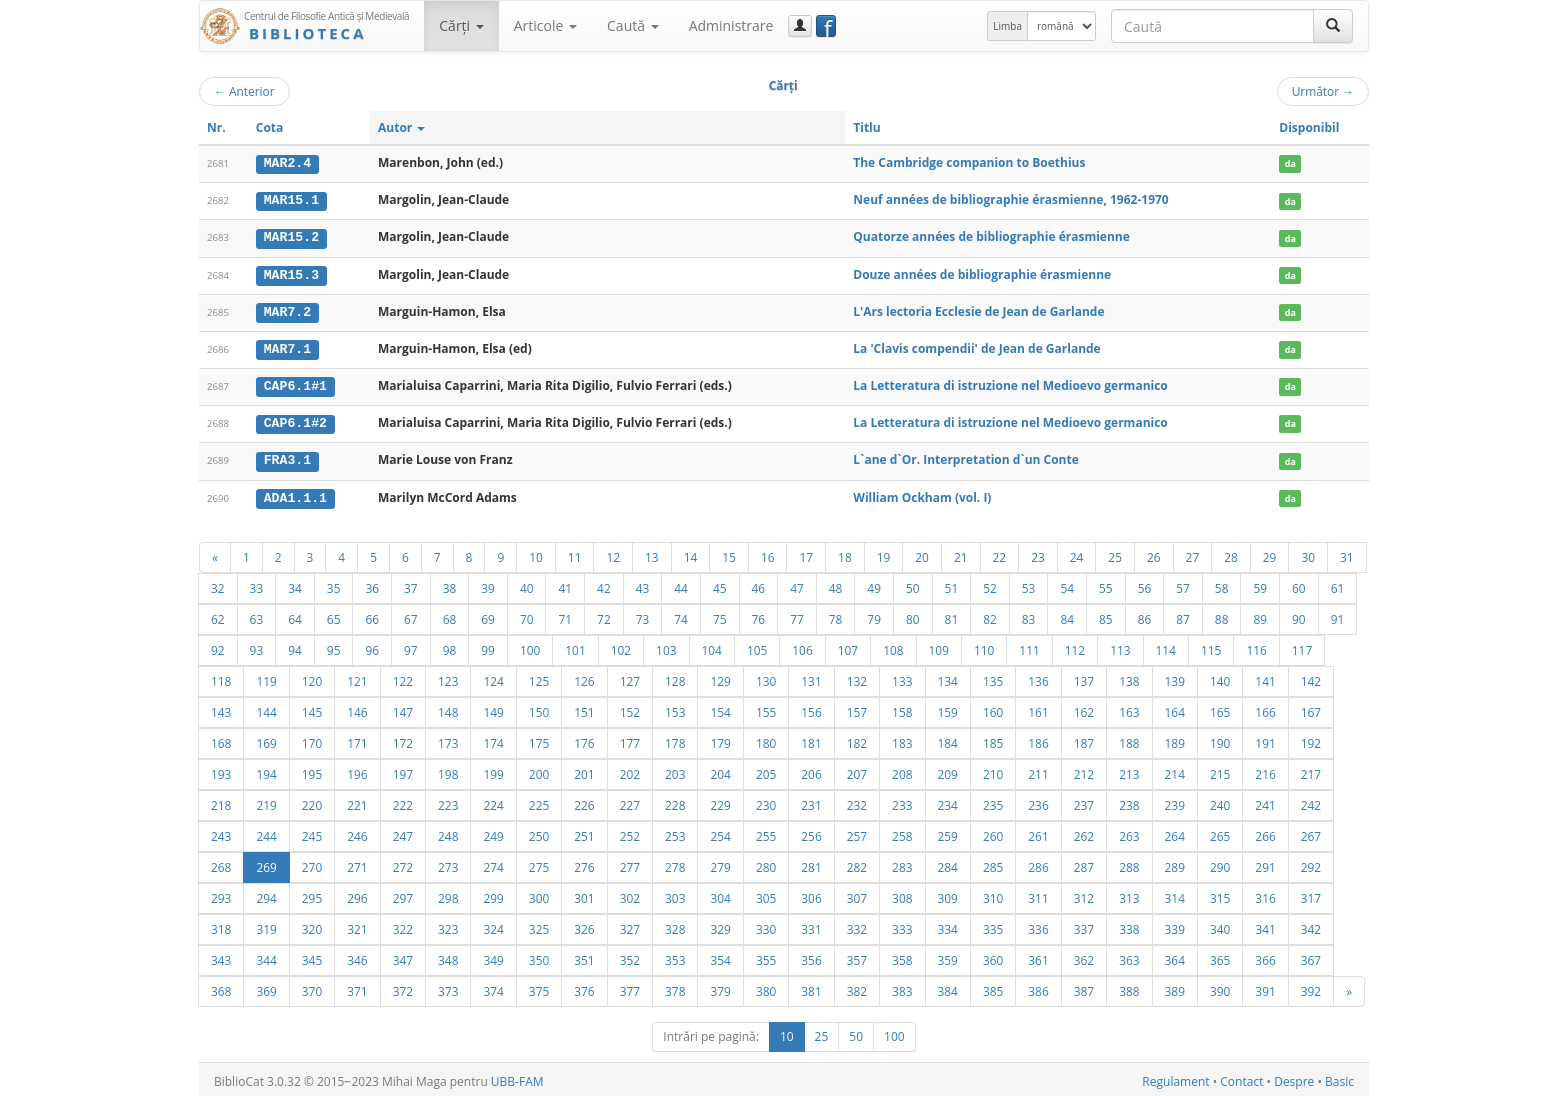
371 (357, 987)
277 (630, 863)
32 (218, 584)
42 (604, 584)
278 (675, 863)
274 (493, 863)
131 (811, 677)
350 (539, 956)
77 (797, 615)
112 (1075, 646)
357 (857, 956)
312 (1084, 894)
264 (1175, 832)
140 (1220, 677)
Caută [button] (633, 25)
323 (448, 925)
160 (993, 708)
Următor (1323, 91)
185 (993, 739)
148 (448, 708)
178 (675, 739)
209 (948, 770)
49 (874, 584)
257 (857, 832)
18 (845, 553)
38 (450, 584)
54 (1067, 584)
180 (766, 739)
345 (312, 956)
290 (1220, 863)
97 (411, 646)
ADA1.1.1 (295, 494)
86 (1145, 615)
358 (902, 956)
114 (1166, 646)
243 (221, 832)
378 (675, 987)
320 (312, 925)
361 (1038, 956)
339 (1175, 925)
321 (357, 925)
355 (766, 956)
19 (884, 553)
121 (357, 677)
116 (1256, 646)
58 (1222, 584)
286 (1038, 863)
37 (411, 584)
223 (448, 801)
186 (1038, 739)
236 (1038, 801)
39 (488, 584)
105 (757, 646)
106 (802, 646)
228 (675, 801)
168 (221, 739)
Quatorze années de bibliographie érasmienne (991, 236)
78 (836, 615)
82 (990, 615)
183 (902, 739)
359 (948, 956)
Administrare (731, 25)
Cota (270, 127)
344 (266, 956)
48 (836, 584)
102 (621, 646)
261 (1038, 832)
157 (857, 708)
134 (948, 677)
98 (450, 646)
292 (1311, 863)
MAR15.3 (291, 273)
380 (766, 987)
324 (493, 925)
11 (575, 553)
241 (1265, 801)
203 (675, 770)
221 (357, 801)
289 (1175, 863)
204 (720, 770)
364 (1175, 956)
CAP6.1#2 (295, 421)
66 (372, 615)
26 (1154, 553)
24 (1077, 553)
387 (1084, 987)
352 (630, 956)
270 (312, 863)
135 (993, 677)
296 (357, 894)
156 (811, 708)
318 (221, 925)
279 (720, 863)
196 (357, 770)
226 (584, 801)
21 (961, 553)
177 (630, 739)
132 (857, 677)
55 (1106, 584)
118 (221, 677)
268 (221, 863)
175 (539, 739)
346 (357, 956)
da (1290, 163)
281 (811, 863)
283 (902, 863)
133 (902, 677)
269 (266, 863)
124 (493, 677)
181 (811, 739)
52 (990, 584)
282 (857, 863)
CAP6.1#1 (295, 384)
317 (1311, 894)
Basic (1339, 1077)
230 (766, 801)
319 (266, 925)
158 (902, 708)
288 (1129, 863)
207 (857, 770)
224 (493, 801)
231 (811, 801)
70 (527, 615)
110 (984, 646)
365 (1220, 956)
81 (952, 615)
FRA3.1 (287, 457)
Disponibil (1309, 127)
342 (1311, 925)
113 (1120, 646)
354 (720, 956)
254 (720, 832)
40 (527, 584)
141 (1265, 677)
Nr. (216, 127)
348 (448, 956)
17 (806, 553)
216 (1265, 770)
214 (1175, 770)
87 (1183, 615)
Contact (1241, 1077)
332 (857, 925)
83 (1029, 615)
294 (266, 894)
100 (530, 646)
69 (488, 615)
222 (403, 801)
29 (1270, 553)
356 (811, 956)
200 (539, 770)
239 (1175, 801)
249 (493, 832)
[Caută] (1333, 26)
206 (811, 770)
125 (539, 677)
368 (221, 987)
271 (357, 863)
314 (1175, 894)
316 (1265, 894)
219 (266, 801)
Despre (1294, 1077)
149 (493, 708)
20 (922, 553)
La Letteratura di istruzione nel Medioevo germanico (1010, 383)
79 (874, 615)
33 (257, 584)
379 (720, 987)
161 (1038, 708)
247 (403, 832)
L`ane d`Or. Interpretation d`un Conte (966, 456)
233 (902, 801)
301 (584, 894)
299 (493, 894)
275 (539, 863)
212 (1084, 770)
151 (584, 708)
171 (357, 739)
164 (1175, 708)
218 (221, 801)
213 (1129, 770)
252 (630, 832)
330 (766, 925)
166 (1265, 708)
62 (218, 615)
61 (1338, 584)
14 (691, 553)
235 (993, 801)
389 (1175, 987)
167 (1311, 708)
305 (766, 894)
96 (372, 646)
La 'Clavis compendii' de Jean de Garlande (976, 346)
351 (584, 956)
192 (1311, 739)
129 (720, 677)
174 (493, 739)
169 (266, 739)
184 (948, 739)
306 (811, 894)
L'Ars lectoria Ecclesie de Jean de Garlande (978, 309)
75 (720, 615)
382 (857, 987)
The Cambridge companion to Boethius (969, 162)
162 (1084, 708)
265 (1220, 832)
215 (1220, 770)
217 (1311, 770)
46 (759, 584)
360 (993, 956)
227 (630, 801)
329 (720, 925)
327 (630, 925)
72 (604, 615)
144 (266, 708)
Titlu (866, 127)
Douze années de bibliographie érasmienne (982, 272)
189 (1175, 739)
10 (536, 553)
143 (221, 708)
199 (493, 770)
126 (584, 677)
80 (913, 615)
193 (221, 770)
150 (539, 708)
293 (221, 894)
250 (539, 832)
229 (720, 801)
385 (993, 987)
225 (539, 801)
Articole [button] (545, 25)
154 (720, 708)
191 (1265, 739)
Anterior (244, 91)
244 (266, 832)
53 (1029, 584)
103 (666, 646)
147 (403, 708)
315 (1220, 894)
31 (1347, 553)
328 (675, 925)
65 (334, 615)
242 (1311, 801)
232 (857, 801)
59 (1260, 584)
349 (493, 956)
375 (539, 987)
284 (948, 863)
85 (1106, 615)
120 (312, 677)
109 (939, 646)
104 (712, 646)
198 (448, 770)
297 (403, 894)
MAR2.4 (287, 163)
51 (952, 584)
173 (448, 739)
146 (357, 708)
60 (1299, 584)
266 (1265, 832)
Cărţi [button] (461, 25)
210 (993, 770)
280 (766, 863)
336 (1038, 925)
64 (295, 615)
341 (1265, 925)
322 (403, 925)
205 (766, 770)
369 (266, 987)
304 (720, 894)
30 (1308, 553)
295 (312, 894)
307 (857, 894)
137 (1084, 677)
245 (312, 832)
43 (643, 584)
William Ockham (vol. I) (922, 493)
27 (1193, 553)
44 (681, 584)
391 (1265, 987)
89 (1260, 615)
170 (312, 739)
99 (488, 646)
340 (1220, 925)
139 (1175, 677)
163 (1129, 708)
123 (448, 677)
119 (266, 677)
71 (565, 615)
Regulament (1175, 1077)
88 (1222, 615)
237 (1084, 801)
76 (759, 615)
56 (1145, 584)
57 (1183, 584)
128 (675, 677)
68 (450, 615)
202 (630, 770)
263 (1129, 832)
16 (768, 553)
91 (1338, 615)
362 (1084, 956)
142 (1311, 677)
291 (1265, 863)
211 (1038, 770)
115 (1211, 646)
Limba (1007, 26)
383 (902, 987)
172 (403, 739)
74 (681, 615)
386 (1038, 987)
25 (1115, 553)
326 (584, 925)
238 (1129, 801)
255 (766, 832)
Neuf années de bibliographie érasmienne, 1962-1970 (1010, 199)
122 (403, 677)
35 (334, 584)
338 (1129, 925)
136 (1038, 677)
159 (948, 708)
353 (675, 956)
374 (493, 987)
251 (584, 832)
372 (403, 987)
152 (630, 708)
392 (1311, 987)
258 (902, 832)
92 (218, 646)
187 (1084, 739)
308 (902, 894)
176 (584, 739)
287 (1084, 863)
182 (857, 739)
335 (993, 925)
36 (372, 584)
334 (948, 925)
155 (766, 708)
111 (1029, 646)
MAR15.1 (291, 200)
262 (1084, 832)
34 (295, 584)
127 (630, 677)
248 (448, 832)
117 (1302, 646)
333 (902, 925)
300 (539, 894)
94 (295, 646)
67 (411, 615)
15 (729, 553)
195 (312, 770)
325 (539, 925)
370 (312, 987)
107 (848, 646)
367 (1311, 956)
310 (993, 894)
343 (221, 956)
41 (565, 584)
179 (720, 739)
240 (1220, 801)
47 (797, 584)
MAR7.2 (287, 310)
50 (913, 584)
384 (948, 987)
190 (1220, 739)
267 (1311, 832)
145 (312, 708)
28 (1231, 553)
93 (257, 646)
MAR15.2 (291, 237)
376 (584, 987)
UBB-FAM (517, 1077)
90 (1299, 615)
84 (1067, 615)
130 (766, 677)
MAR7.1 (287, 347)
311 (1038, 894)
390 (1220, 987)
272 (403, 863)
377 (630, 987)
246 (357, 832)
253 (675, 832)
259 (948, 832)
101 (575, 646)
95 (334, 646)
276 (584, 863)
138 (1129, 677)
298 (448, 894)
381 (811, 987)
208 (902, 770)
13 (652, 553)
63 (257, 615)
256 (811, 832)
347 (403, 956)
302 (630, 894)
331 (811, 925)
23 (1038, 553)
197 (403, 770)
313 (1129, 894)
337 (1084, 925)
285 (993, 863)
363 (1129, 956)
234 (948, 801)
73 (643, 615)
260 (993, 832)
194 (266, 770)
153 (675, 708)
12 (613, 553)
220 (312, 801)
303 (675, 894)
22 (1000, 553)
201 (584, 770)
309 (948, 894)
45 (720, 584)
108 (893, 646)
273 (448, 863)
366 (1265, 956)
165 (1220, 708)
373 (448, 987)
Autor (401, 127)
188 (1129, 739)
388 (1129, 987)
